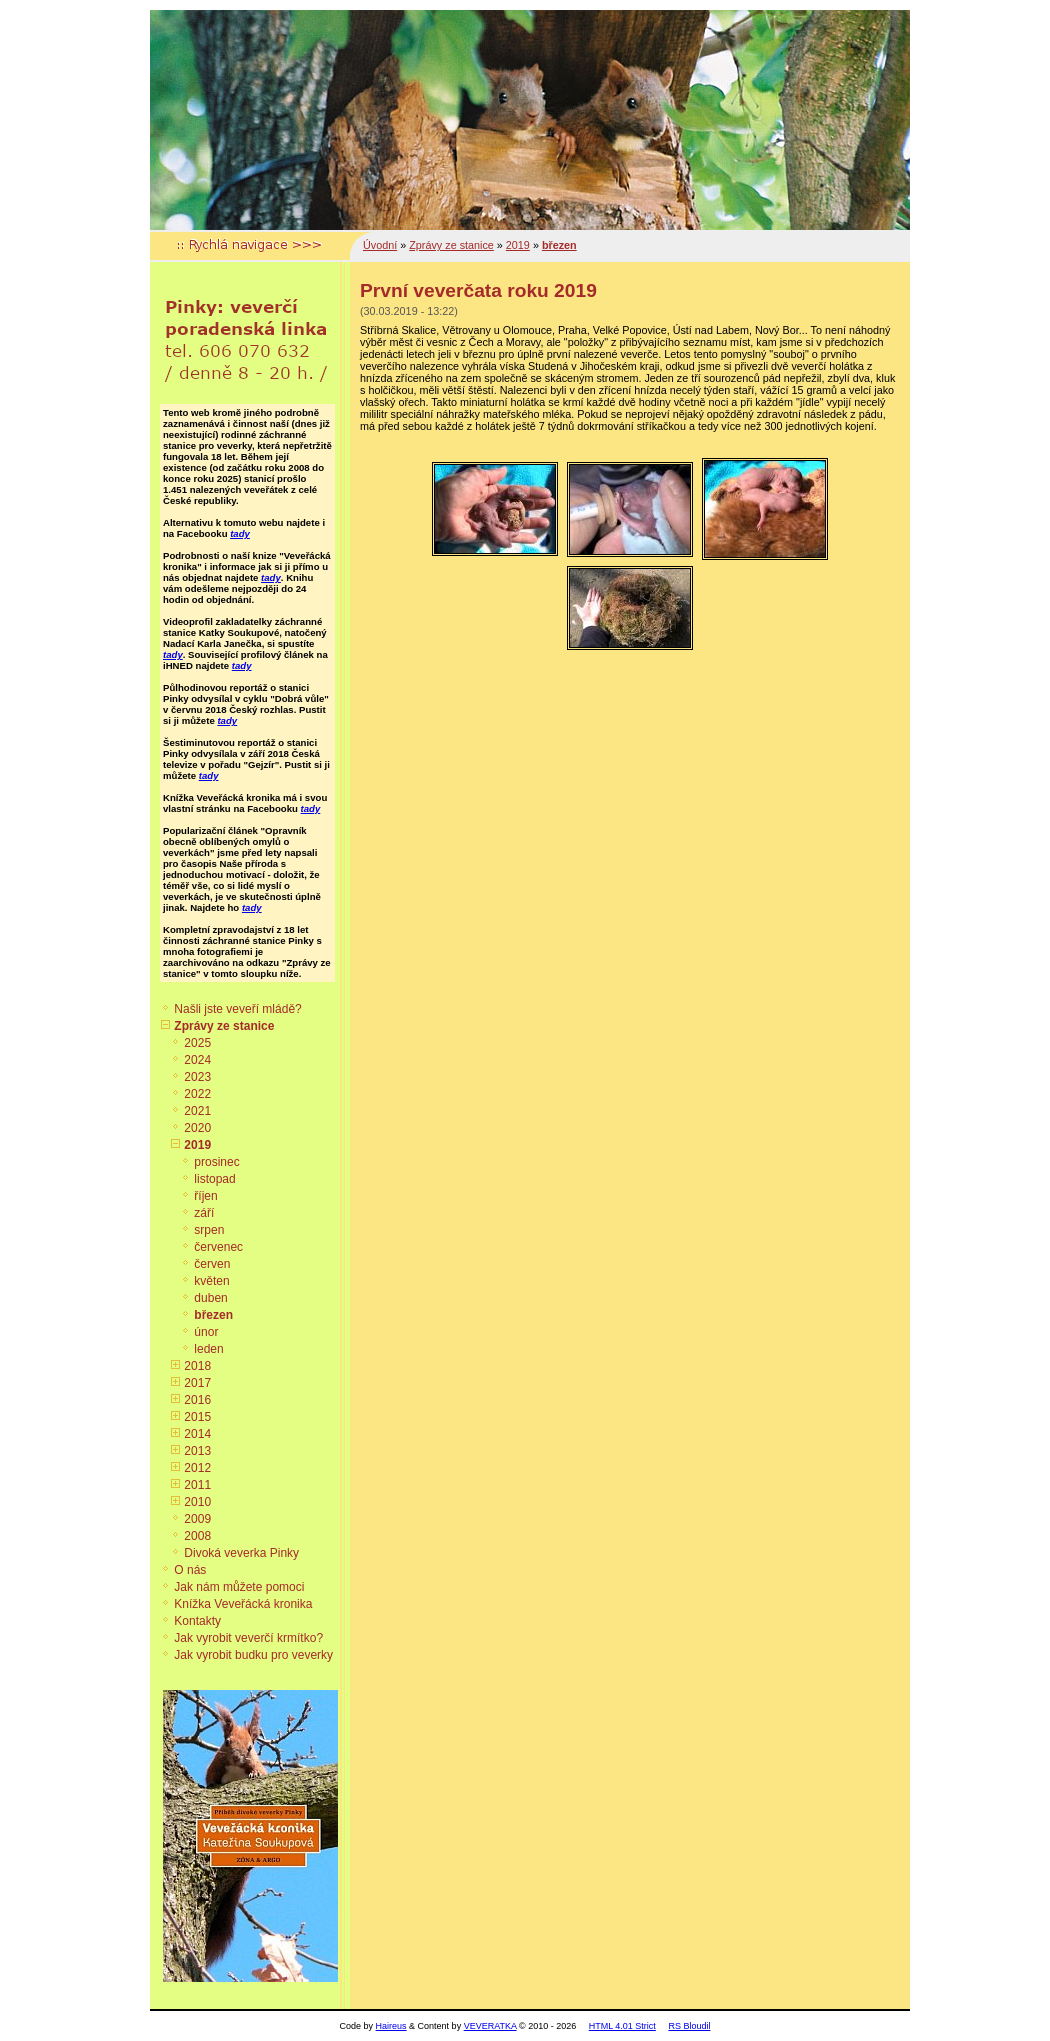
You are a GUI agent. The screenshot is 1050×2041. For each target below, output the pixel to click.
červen (212, 1264)
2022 (197, 1094)
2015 (197, 1417)
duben (210, 1298)
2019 (197, 1145)
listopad (214, 1179)
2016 (197, 1400)
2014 (197, 1434)
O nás (190, 1570)
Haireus (391, 2026)
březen (213, 1315)
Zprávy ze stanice (224, 1026)
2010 (197, 1502)
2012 (197, 1468)
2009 (197, 1519)
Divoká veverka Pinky (241, 1553)
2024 (197, 1060)
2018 (197, 1366)
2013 (197, 1451)
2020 (197, 1128)
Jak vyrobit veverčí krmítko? (248, 1638)
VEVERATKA (490, 2026)
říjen (205, 1196)
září (204, 1213)
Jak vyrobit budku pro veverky (253, 1655)
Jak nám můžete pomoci (239, 1587)
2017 (197, 1383)
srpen (209, 1230)
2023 (197, 1077)
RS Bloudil (689, 2026)
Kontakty (197, 1621)
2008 (197, 1536)
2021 (197, 1111)
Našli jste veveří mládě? (237, 1009)
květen (211, 1281)
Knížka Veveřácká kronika (243, 1604)
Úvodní (380, 245)
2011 (197, 1485)
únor (206, 1332)
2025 (197, 1043)
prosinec (216, 1162)
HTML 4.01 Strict (622, 2026)
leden (208, 1349)
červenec (218, 1247)
